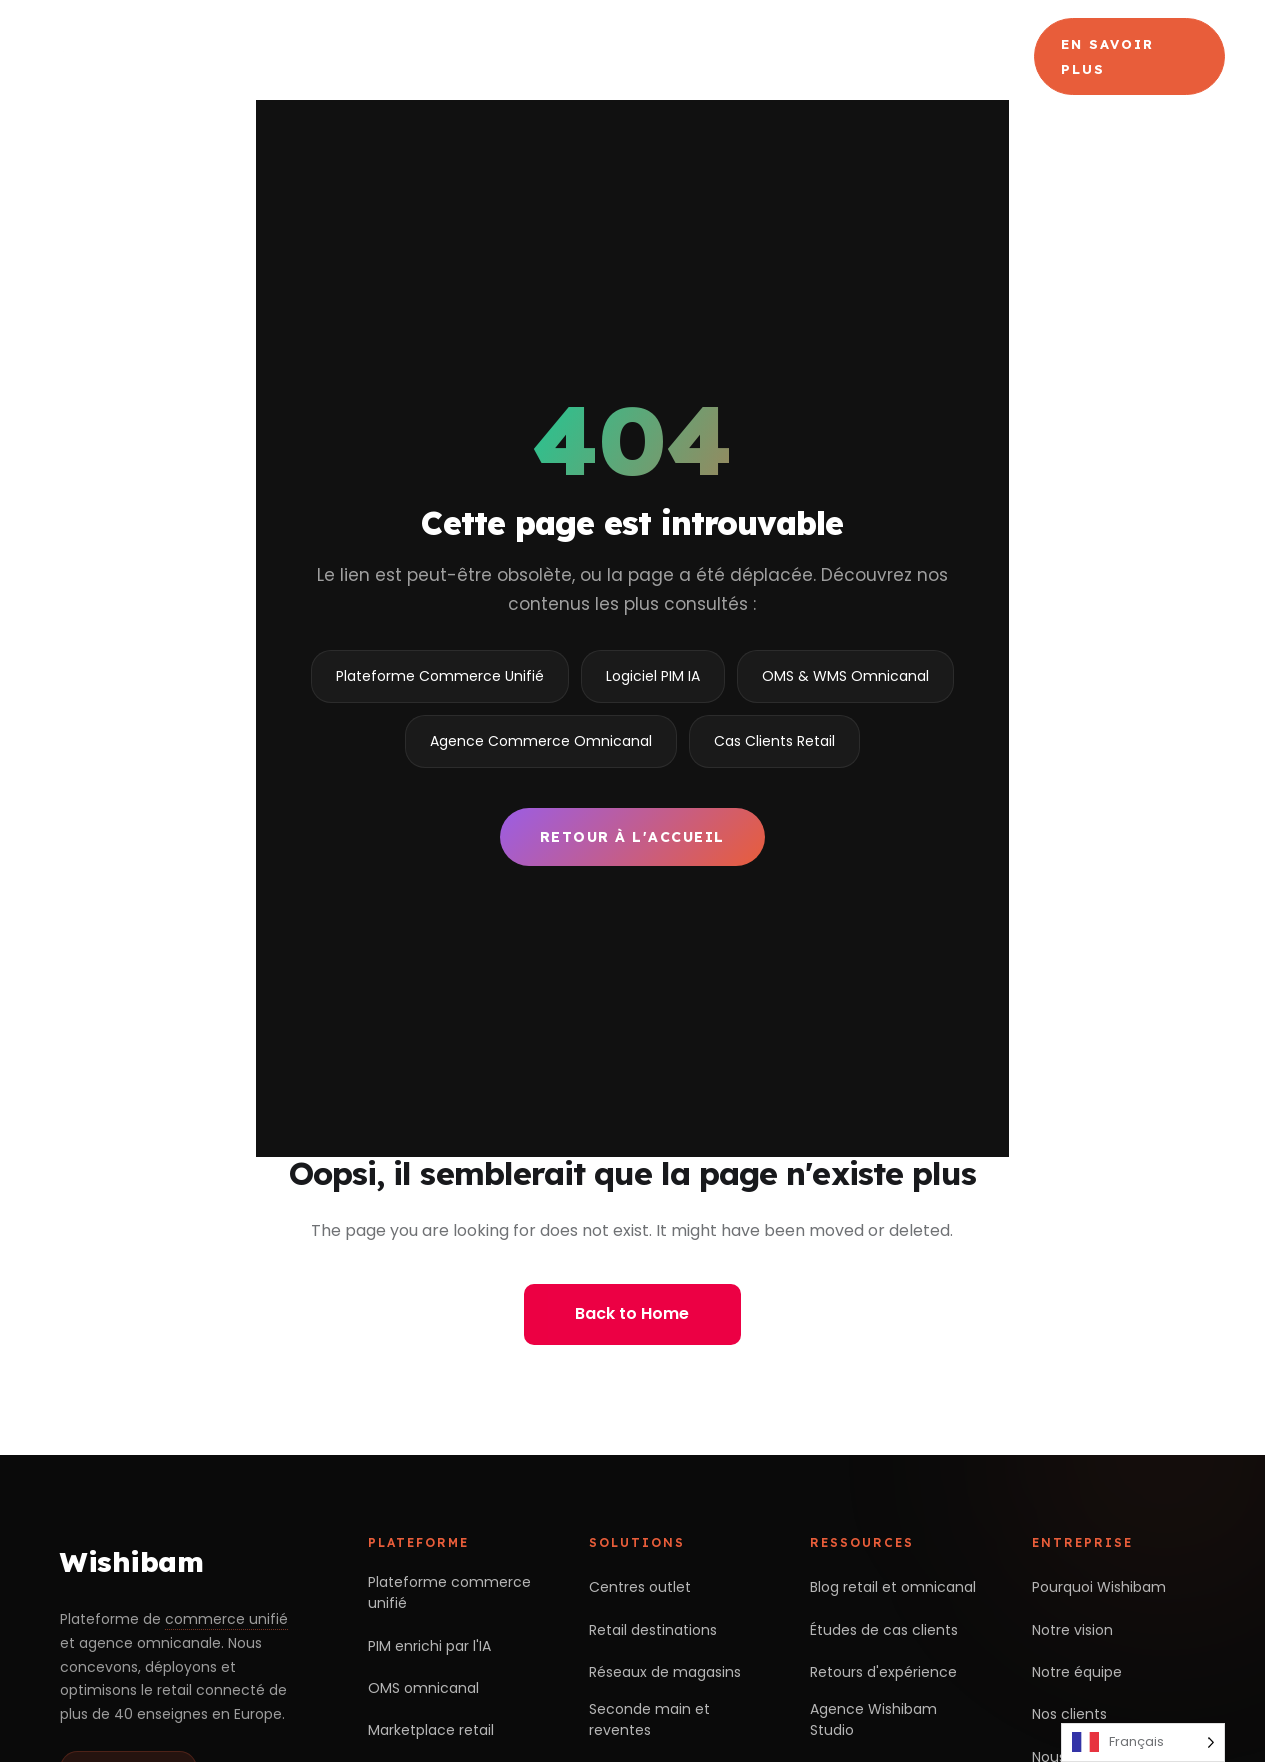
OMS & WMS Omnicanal (845, 676)
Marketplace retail (431, 1730)
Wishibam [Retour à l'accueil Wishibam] (131, 1561)
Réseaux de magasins (665, 1672)
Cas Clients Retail (774, 741)
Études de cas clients (884, 1630)
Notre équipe (1077, 1672)
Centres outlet (640, 1587)
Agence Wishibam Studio (873, 1719)
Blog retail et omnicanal (893, 1587)
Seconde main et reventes (649, 1719)
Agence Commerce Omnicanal (741, 56)
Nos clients (1069, 1714)
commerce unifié (226, 1619)
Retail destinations (653, 1630)
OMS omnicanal (423, 1688)
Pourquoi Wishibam (1099, 1587)
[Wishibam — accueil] (157, 57)
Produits (575, 56)
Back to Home (632, 1313)
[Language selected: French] (1143, 1742)
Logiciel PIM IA (653, 676)
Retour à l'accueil (632, 837)
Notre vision (1072, 1630)
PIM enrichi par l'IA (429, 1646)
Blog (964, 56)
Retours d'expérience (883, 1672)
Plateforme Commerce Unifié (440, 676)
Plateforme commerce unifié (449, 1592)
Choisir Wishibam (419, 56)
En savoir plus (1107, 56)
